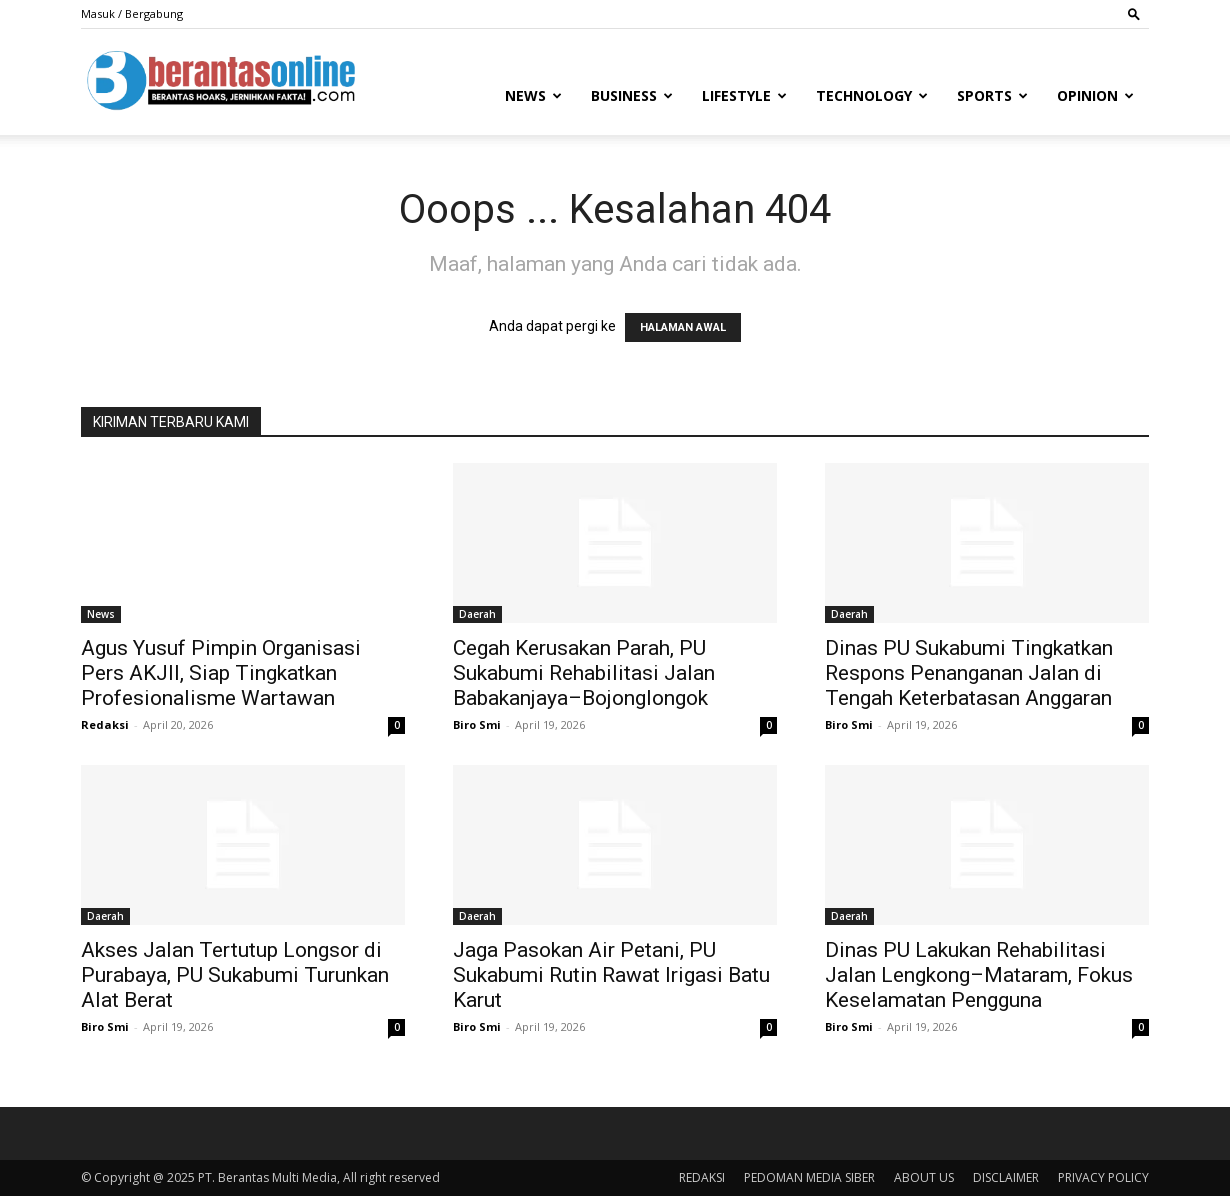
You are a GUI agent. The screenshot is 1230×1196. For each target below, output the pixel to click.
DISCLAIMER (1006, 1177)
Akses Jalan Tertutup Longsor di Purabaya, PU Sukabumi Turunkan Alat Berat (235, 975)
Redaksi (105, 724)
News (533, 95)
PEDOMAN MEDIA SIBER (809, 1177)
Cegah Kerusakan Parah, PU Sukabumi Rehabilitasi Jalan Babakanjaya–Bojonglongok (584, 673)
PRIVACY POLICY (1103, 1177)
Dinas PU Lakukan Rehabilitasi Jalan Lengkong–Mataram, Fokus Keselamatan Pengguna (979, 975)
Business (632, 95)
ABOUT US (924, 1177)
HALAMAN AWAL (683, 327)
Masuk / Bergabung (132, 13)
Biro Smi (477, 724)
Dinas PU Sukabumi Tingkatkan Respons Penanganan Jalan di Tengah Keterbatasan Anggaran (969, 673)
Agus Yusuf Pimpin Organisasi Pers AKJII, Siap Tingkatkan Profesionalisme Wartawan (221, 673)
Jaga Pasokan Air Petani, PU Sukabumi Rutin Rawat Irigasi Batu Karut (611, 975)
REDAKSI (702, 1177)
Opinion (1095, 95)
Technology (872, 95)
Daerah (477, 614)
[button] (1134, 13)
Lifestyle (744, 95)
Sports (992, 95)
